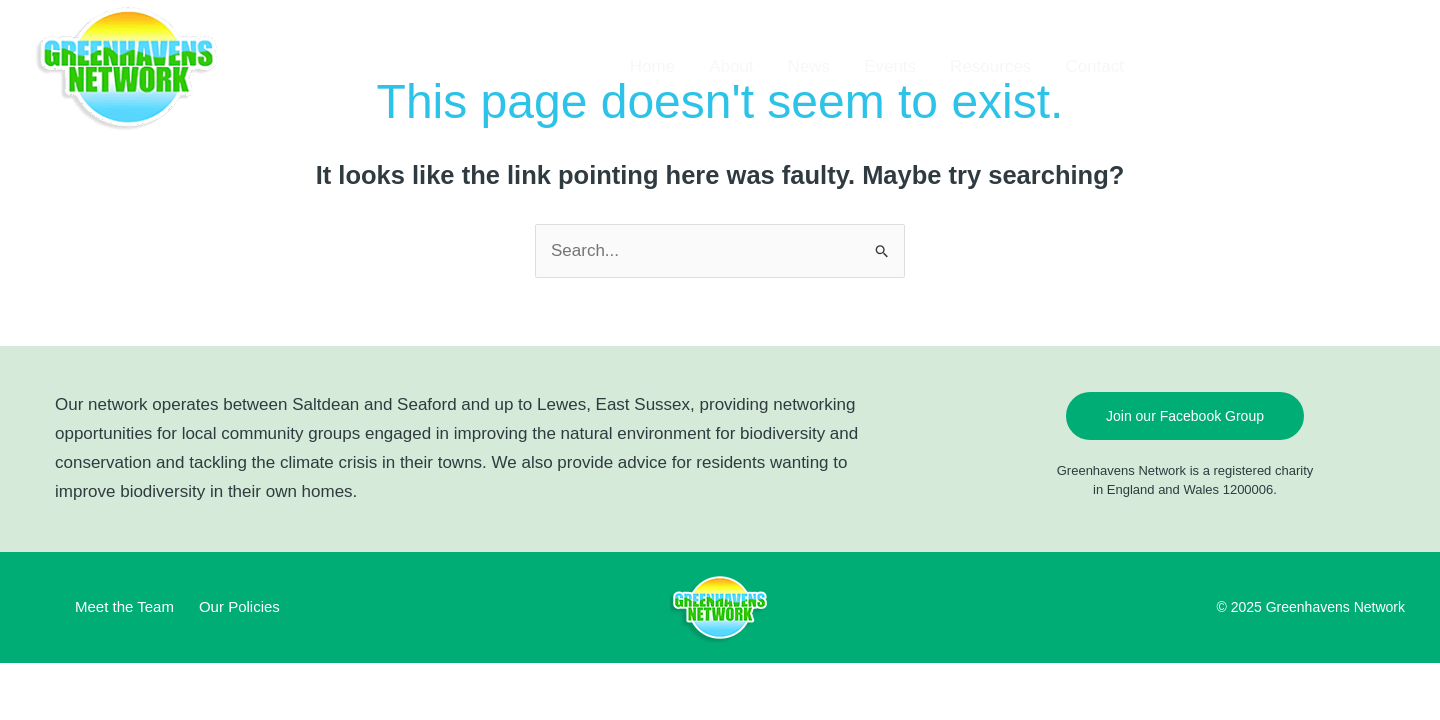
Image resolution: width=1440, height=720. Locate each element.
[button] (1354, 66)
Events (890, 66)
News (809, 66)
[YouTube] (1260, 67)
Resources (990, 66)
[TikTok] (1200, 67)
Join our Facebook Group (1185, 416)
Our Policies (239, 606)
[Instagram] (1230, 67)
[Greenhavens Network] (129, 65)
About (731, 66)
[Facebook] (1170, 67)
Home (652, 66)
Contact (1094, 66)
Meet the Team (124, 606)
